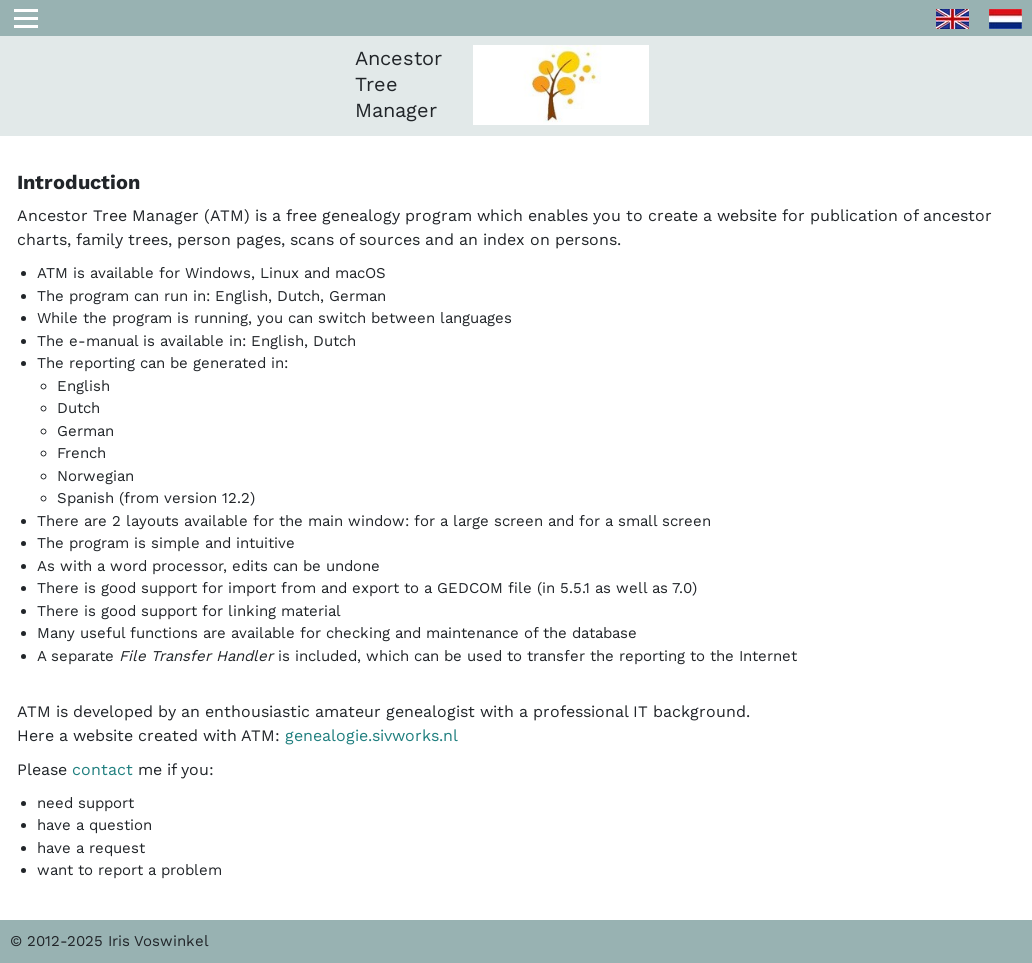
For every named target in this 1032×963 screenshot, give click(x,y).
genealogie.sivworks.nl (371, 735)
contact (102, 769)
